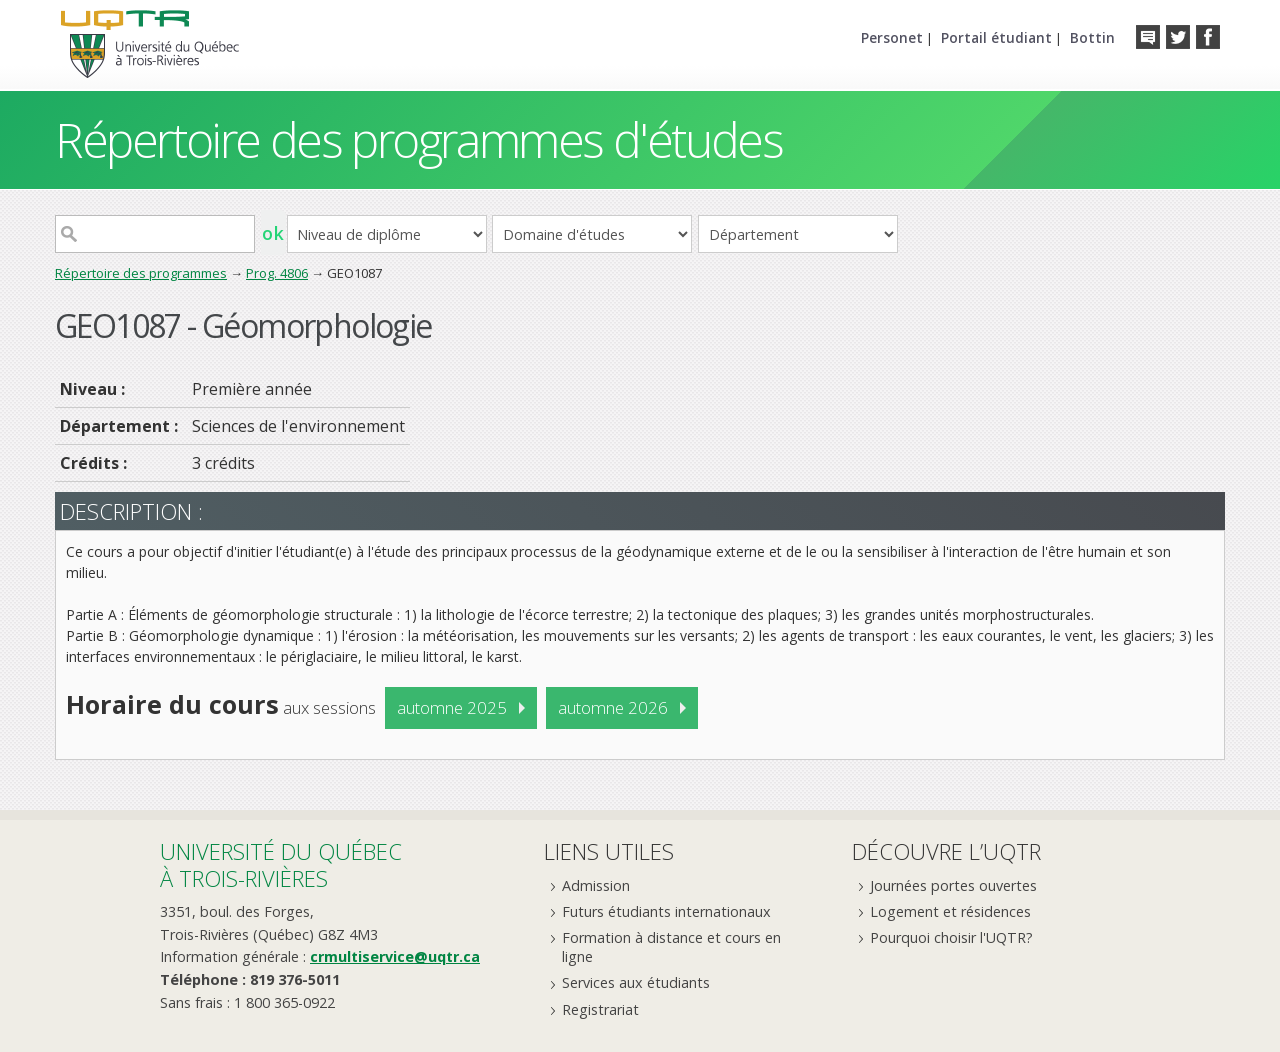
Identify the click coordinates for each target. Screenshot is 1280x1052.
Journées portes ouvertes (953, 885)
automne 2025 (452, 707)
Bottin (1092, 37)
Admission (596, 885)
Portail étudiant (996, 37)
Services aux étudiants (636, 982)
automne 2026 (613, 707)
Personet (892, 37)
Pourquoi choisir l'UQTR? (951, 937)
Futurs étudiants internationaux (666, 911)
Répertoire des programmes (141, 273)
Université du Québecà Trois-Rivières (281, 864)
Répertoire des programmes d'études (418, 139)
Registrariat (600, 1009)
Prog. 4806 (277, 273)
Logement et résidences (950, 911)
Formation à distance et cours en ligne (671, 947)
